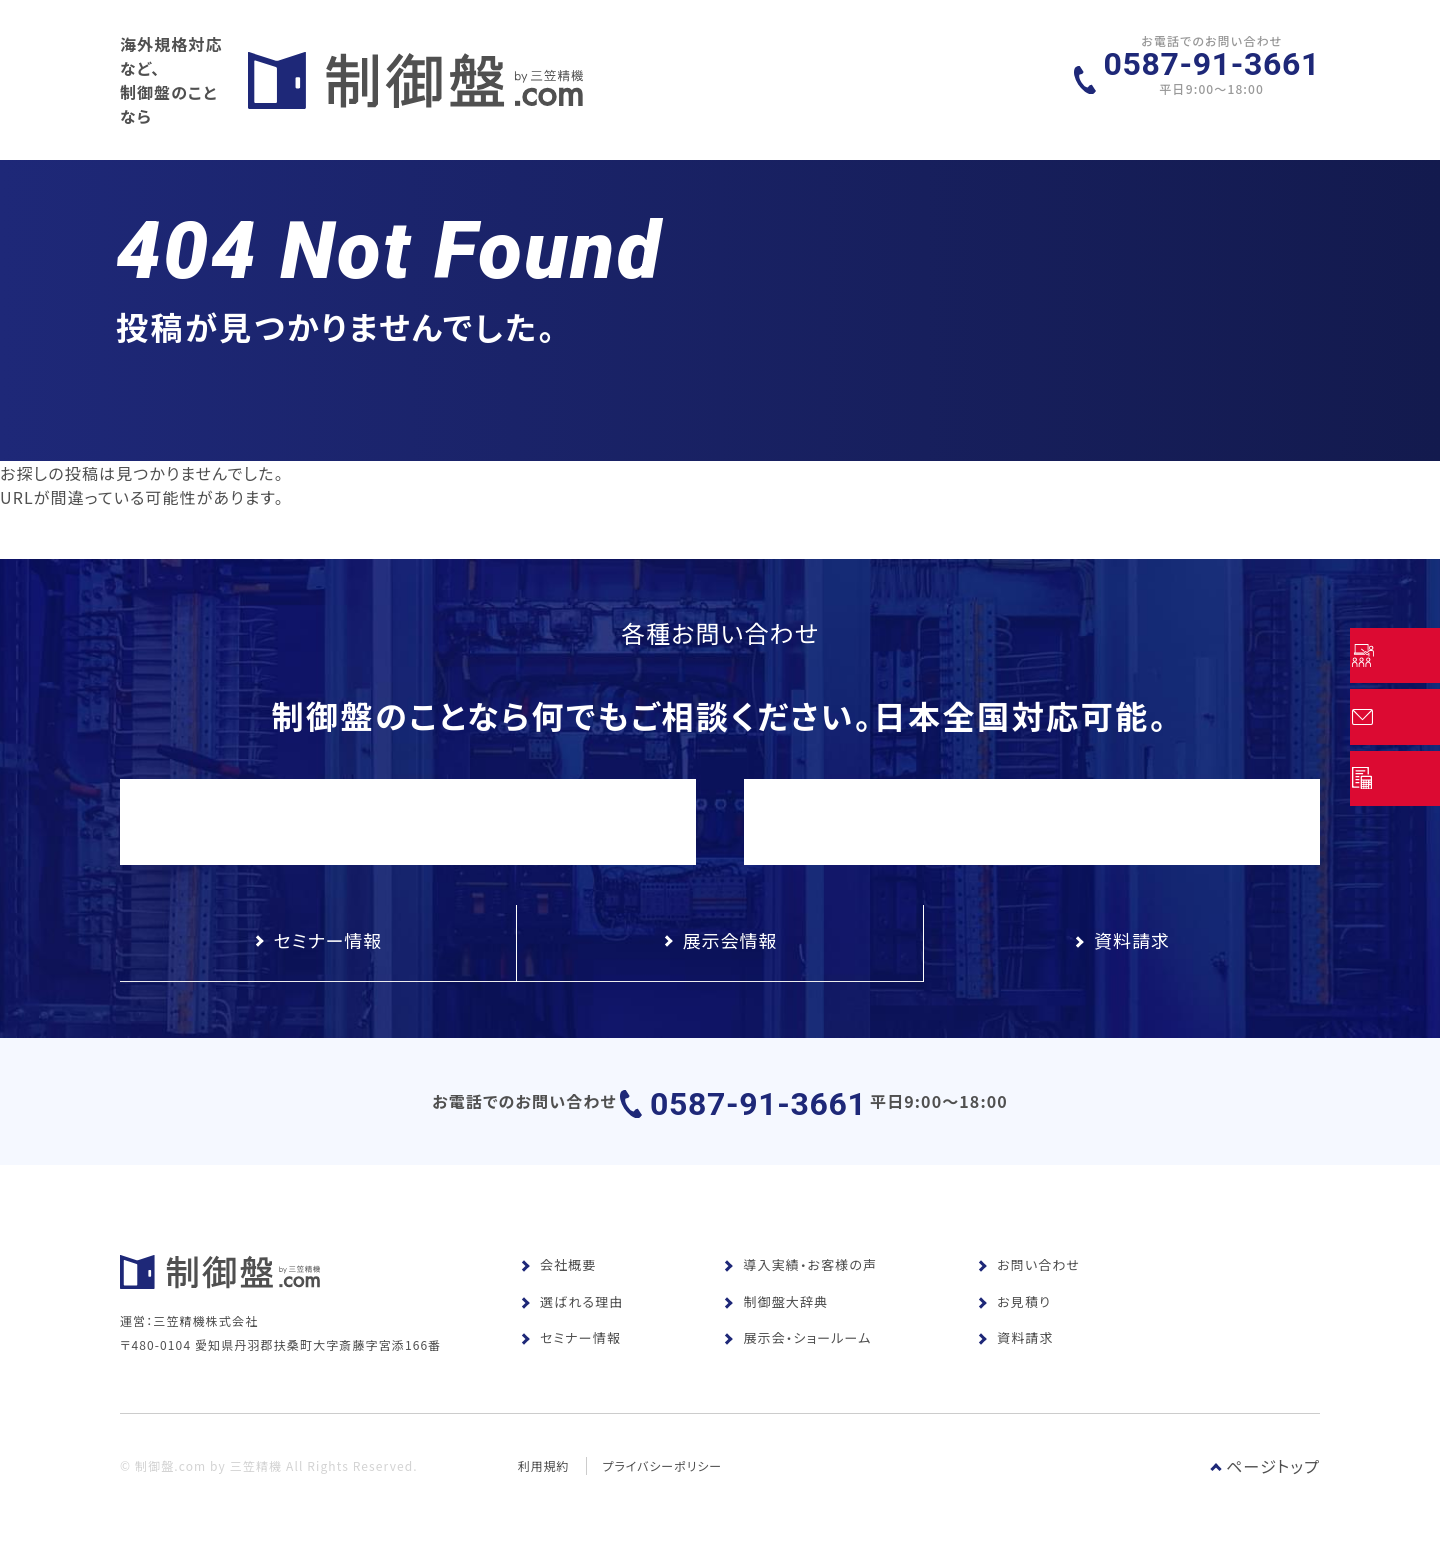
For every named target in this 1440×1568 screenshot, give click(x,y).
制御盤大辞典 (775, 1323)
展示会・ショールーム (797, 1359)
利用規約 (544, 1515)
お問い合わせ (1028, 1286)
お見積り (1014, 1323)
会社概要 (558, 1286)
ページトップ (1265, 1516)
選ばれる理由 (571, 1323)
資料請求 (1015, 1359)
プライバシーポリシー (664, 1515)
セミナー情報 (570, 1359)
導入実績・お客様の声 (800, 1286)
